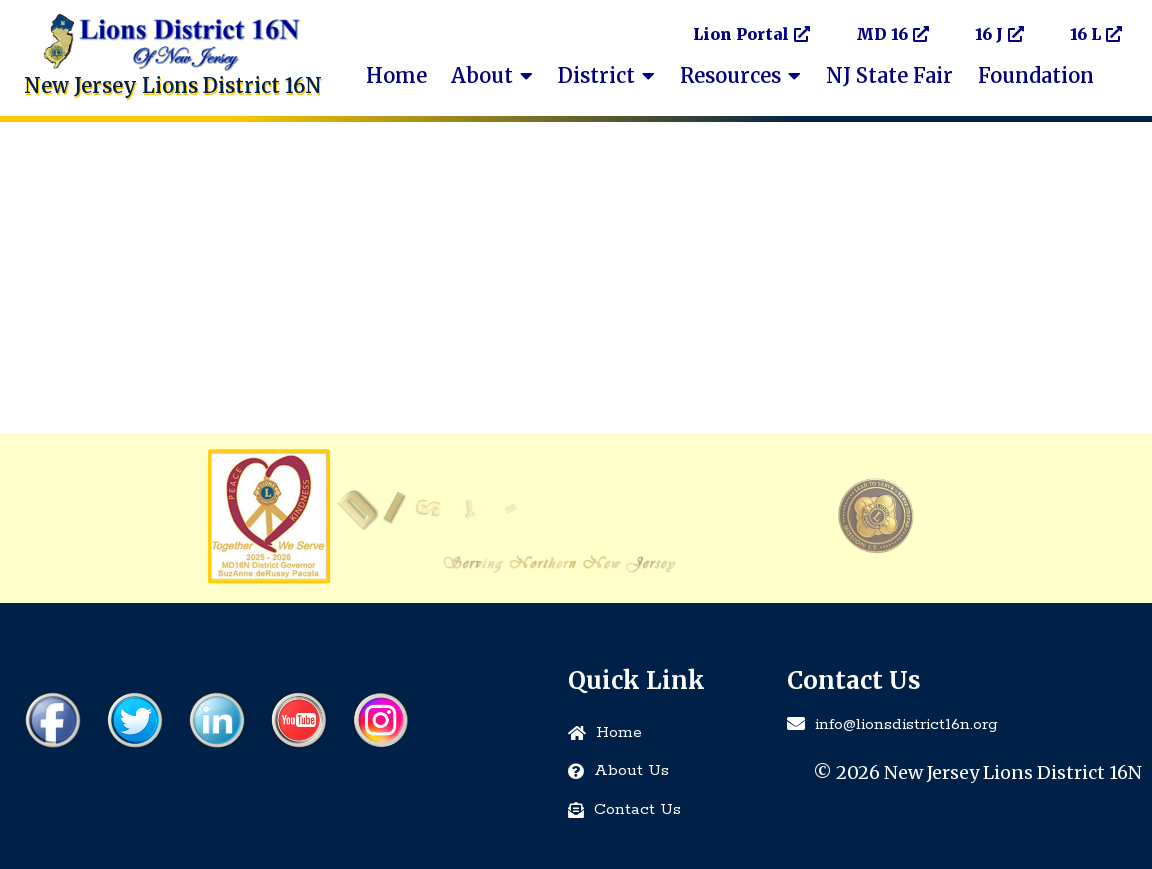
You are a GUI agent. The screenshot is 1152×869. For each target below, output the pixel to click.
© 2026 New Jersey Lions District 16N (977, 772)
